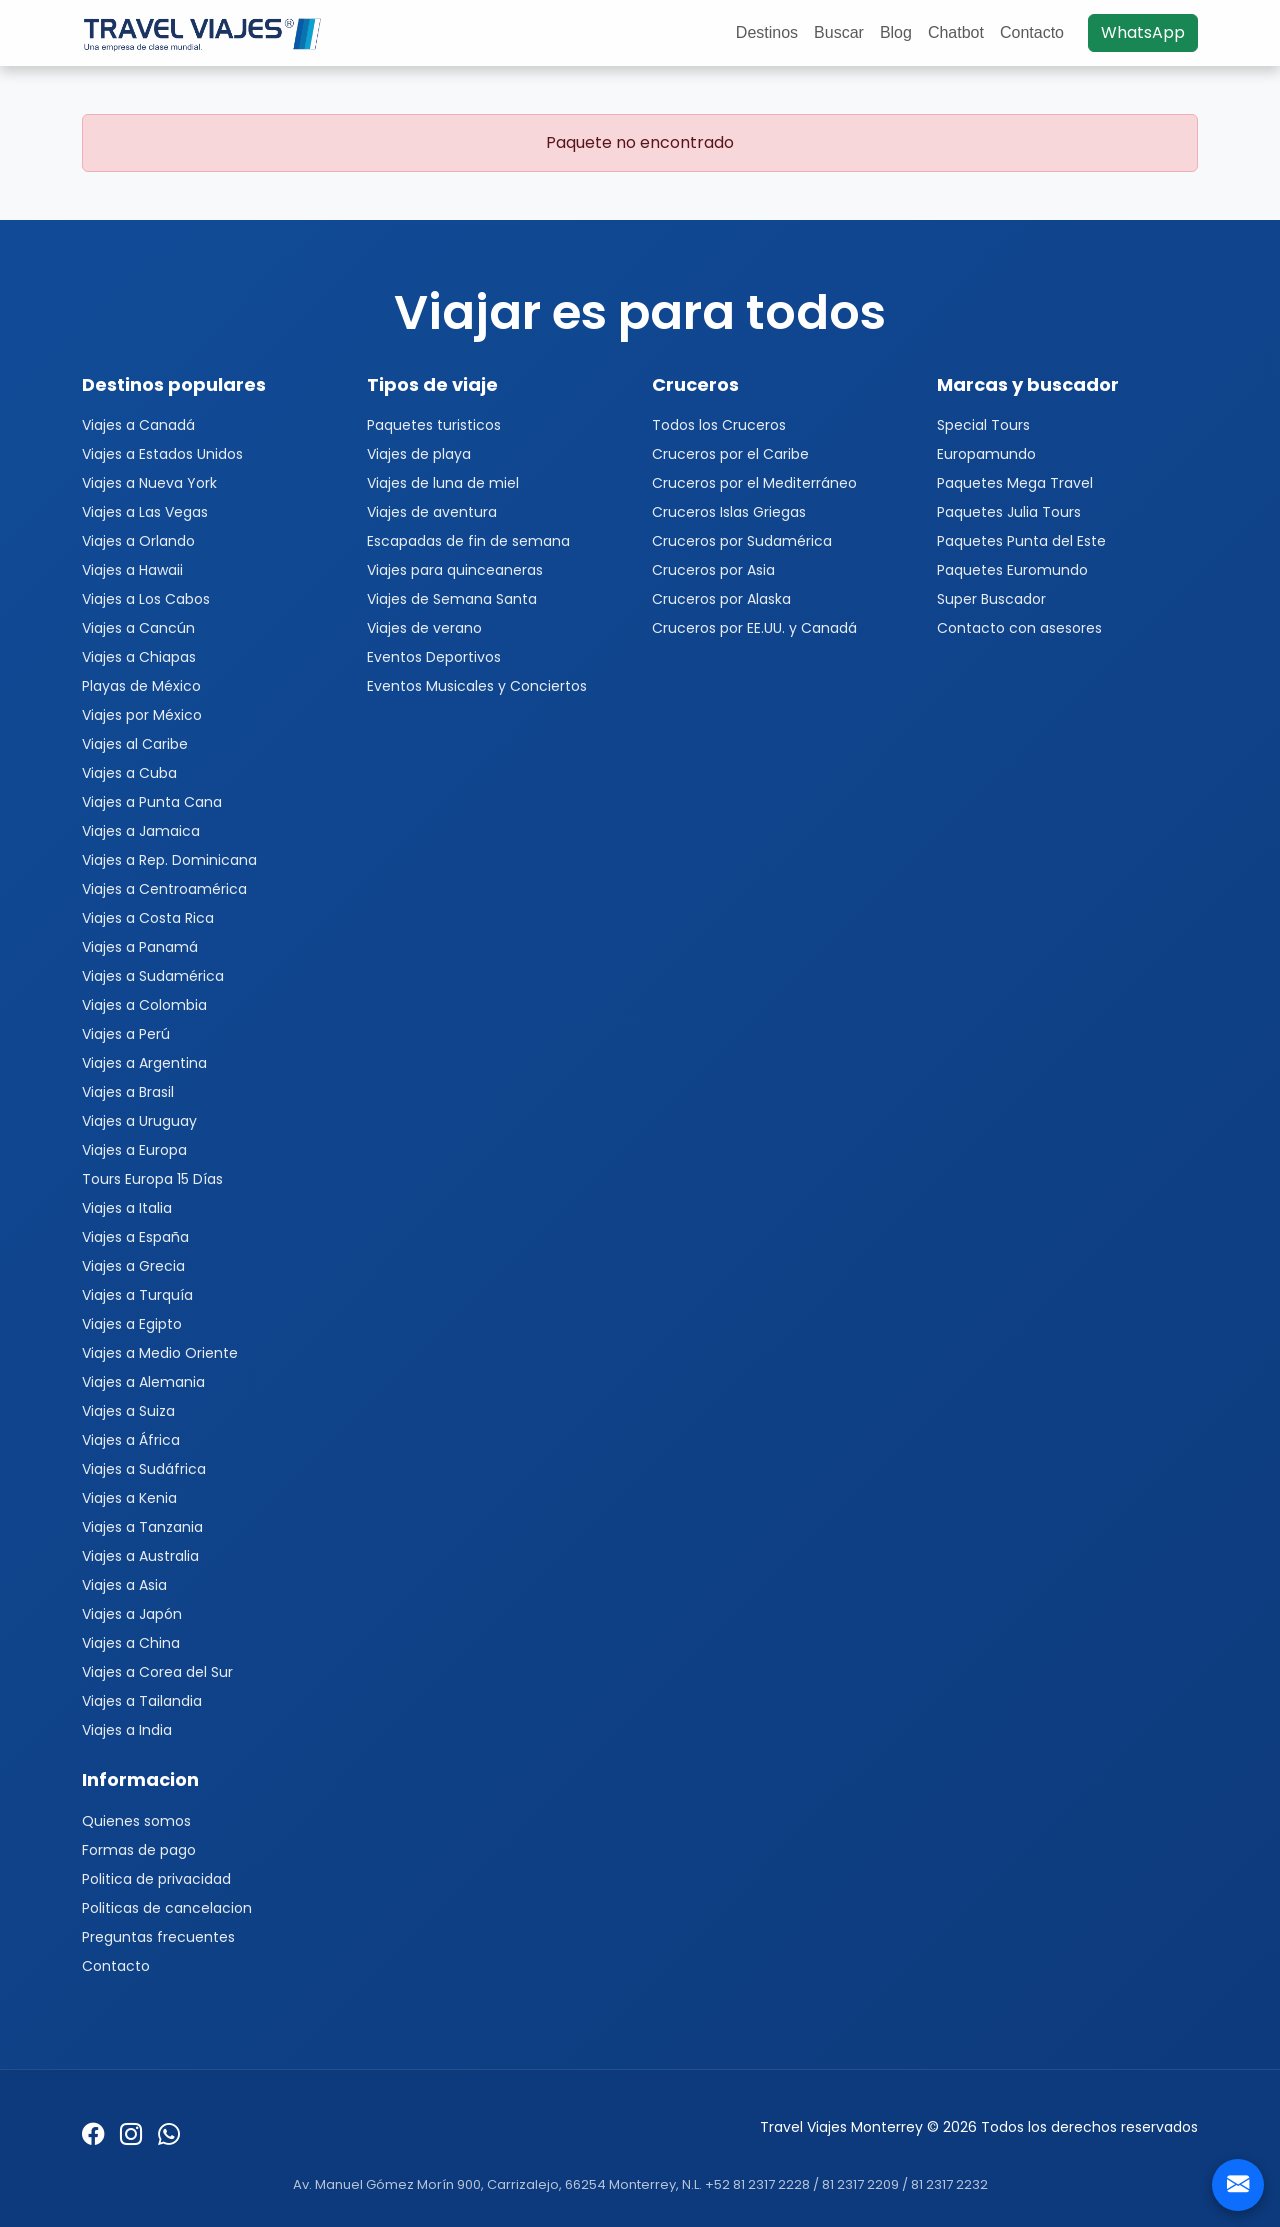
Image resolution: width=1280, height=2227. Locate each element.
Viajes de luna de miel (443, 483)
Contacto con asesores (1019, 628)
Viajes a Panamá (140, 947)
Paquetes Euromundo (1012, 570)
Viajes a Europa (134, 1150)
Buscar (839, 32)
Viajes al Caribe (135, 744)
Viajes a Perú (126, 1034)
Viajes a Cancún (138, 628)
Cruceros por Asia (713, 570)
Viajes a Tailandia (142, 1701)
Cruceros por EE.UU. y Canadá (754, 628)
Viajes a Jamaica (141, 831)
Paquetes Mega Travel (1015, 483)
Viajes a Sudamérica (153, 976)
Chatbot (956, 32)
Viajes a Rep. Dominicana (169, 860)
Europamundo (986, 454)
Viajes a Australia (140, 1556)
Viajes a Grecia (133, 1266)
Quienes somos (136, 1821)
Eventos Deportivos (434, 657)
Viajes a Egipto (132, 1324)
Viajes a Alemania (143, 1382)
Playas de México (141, 686)
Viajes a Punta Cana (152, 802)
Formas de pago (139, 1850)
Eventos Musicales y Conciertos (477, 686)
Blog (896, 32)
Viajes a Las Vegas (145, 512)
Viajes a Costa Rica (148, 918)
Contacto (1032, 32)
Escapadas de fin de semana (468, 541)
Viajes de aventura (432, 512)
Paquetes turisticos (434, 425)
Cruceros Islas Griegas (729, 512)
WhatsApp (1143, 32)
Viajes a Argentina (144, 1063)
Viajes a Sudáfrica (144, 1469)
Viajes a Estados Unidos (162, 454)
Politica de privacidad (156, 1879)
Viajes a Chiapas (139, 657)
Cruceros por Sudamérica (742, 541)
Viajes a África (131, 1440)
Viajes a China (131, 1643)
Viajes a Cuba (129, 773)
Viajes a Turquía (137, 1295)
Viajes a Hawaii (132, 570)
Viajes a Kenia (129, 1498)
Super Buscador (991, 599)
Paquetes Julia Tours (1009, 512)
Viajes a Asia (124, 1585)
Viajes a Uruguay (139, 1121)
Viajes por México (142, 715)
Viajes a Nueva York (149, 483)
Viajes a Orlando (138, 541)
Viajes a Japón (132, 1614)
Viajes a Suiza (128, 1411)
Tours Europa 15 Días (152, 1179)
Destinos (767, 32)
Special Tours (983, 425)
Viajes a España (135, 1237)
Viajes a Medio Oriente (160, 1353)
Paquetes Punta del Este (1021, 541)
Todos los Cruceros (719, 425)
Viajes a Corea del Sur (157, 1672)
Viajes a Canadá (138, 425)
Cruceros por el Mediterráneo (754, 483)
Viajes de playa (419, 454)
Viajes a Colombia (144, 1005)
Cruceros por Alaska (721, 599)
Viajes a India (127, 1730)
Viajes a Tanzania (142, 1527)
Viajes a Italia (127, 1208)
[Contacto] (1238, 2185)
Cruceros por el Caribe (730, 454)
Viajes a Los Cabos (146, 599)
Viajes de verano (424, 628)
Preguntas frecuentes (158, 1937)
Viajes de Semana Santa (452, 599)
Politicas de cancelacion (167, 1908)
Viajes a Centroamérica (164, 889)
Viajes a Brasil (128, 1092)
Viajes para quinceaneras (455, 570)
